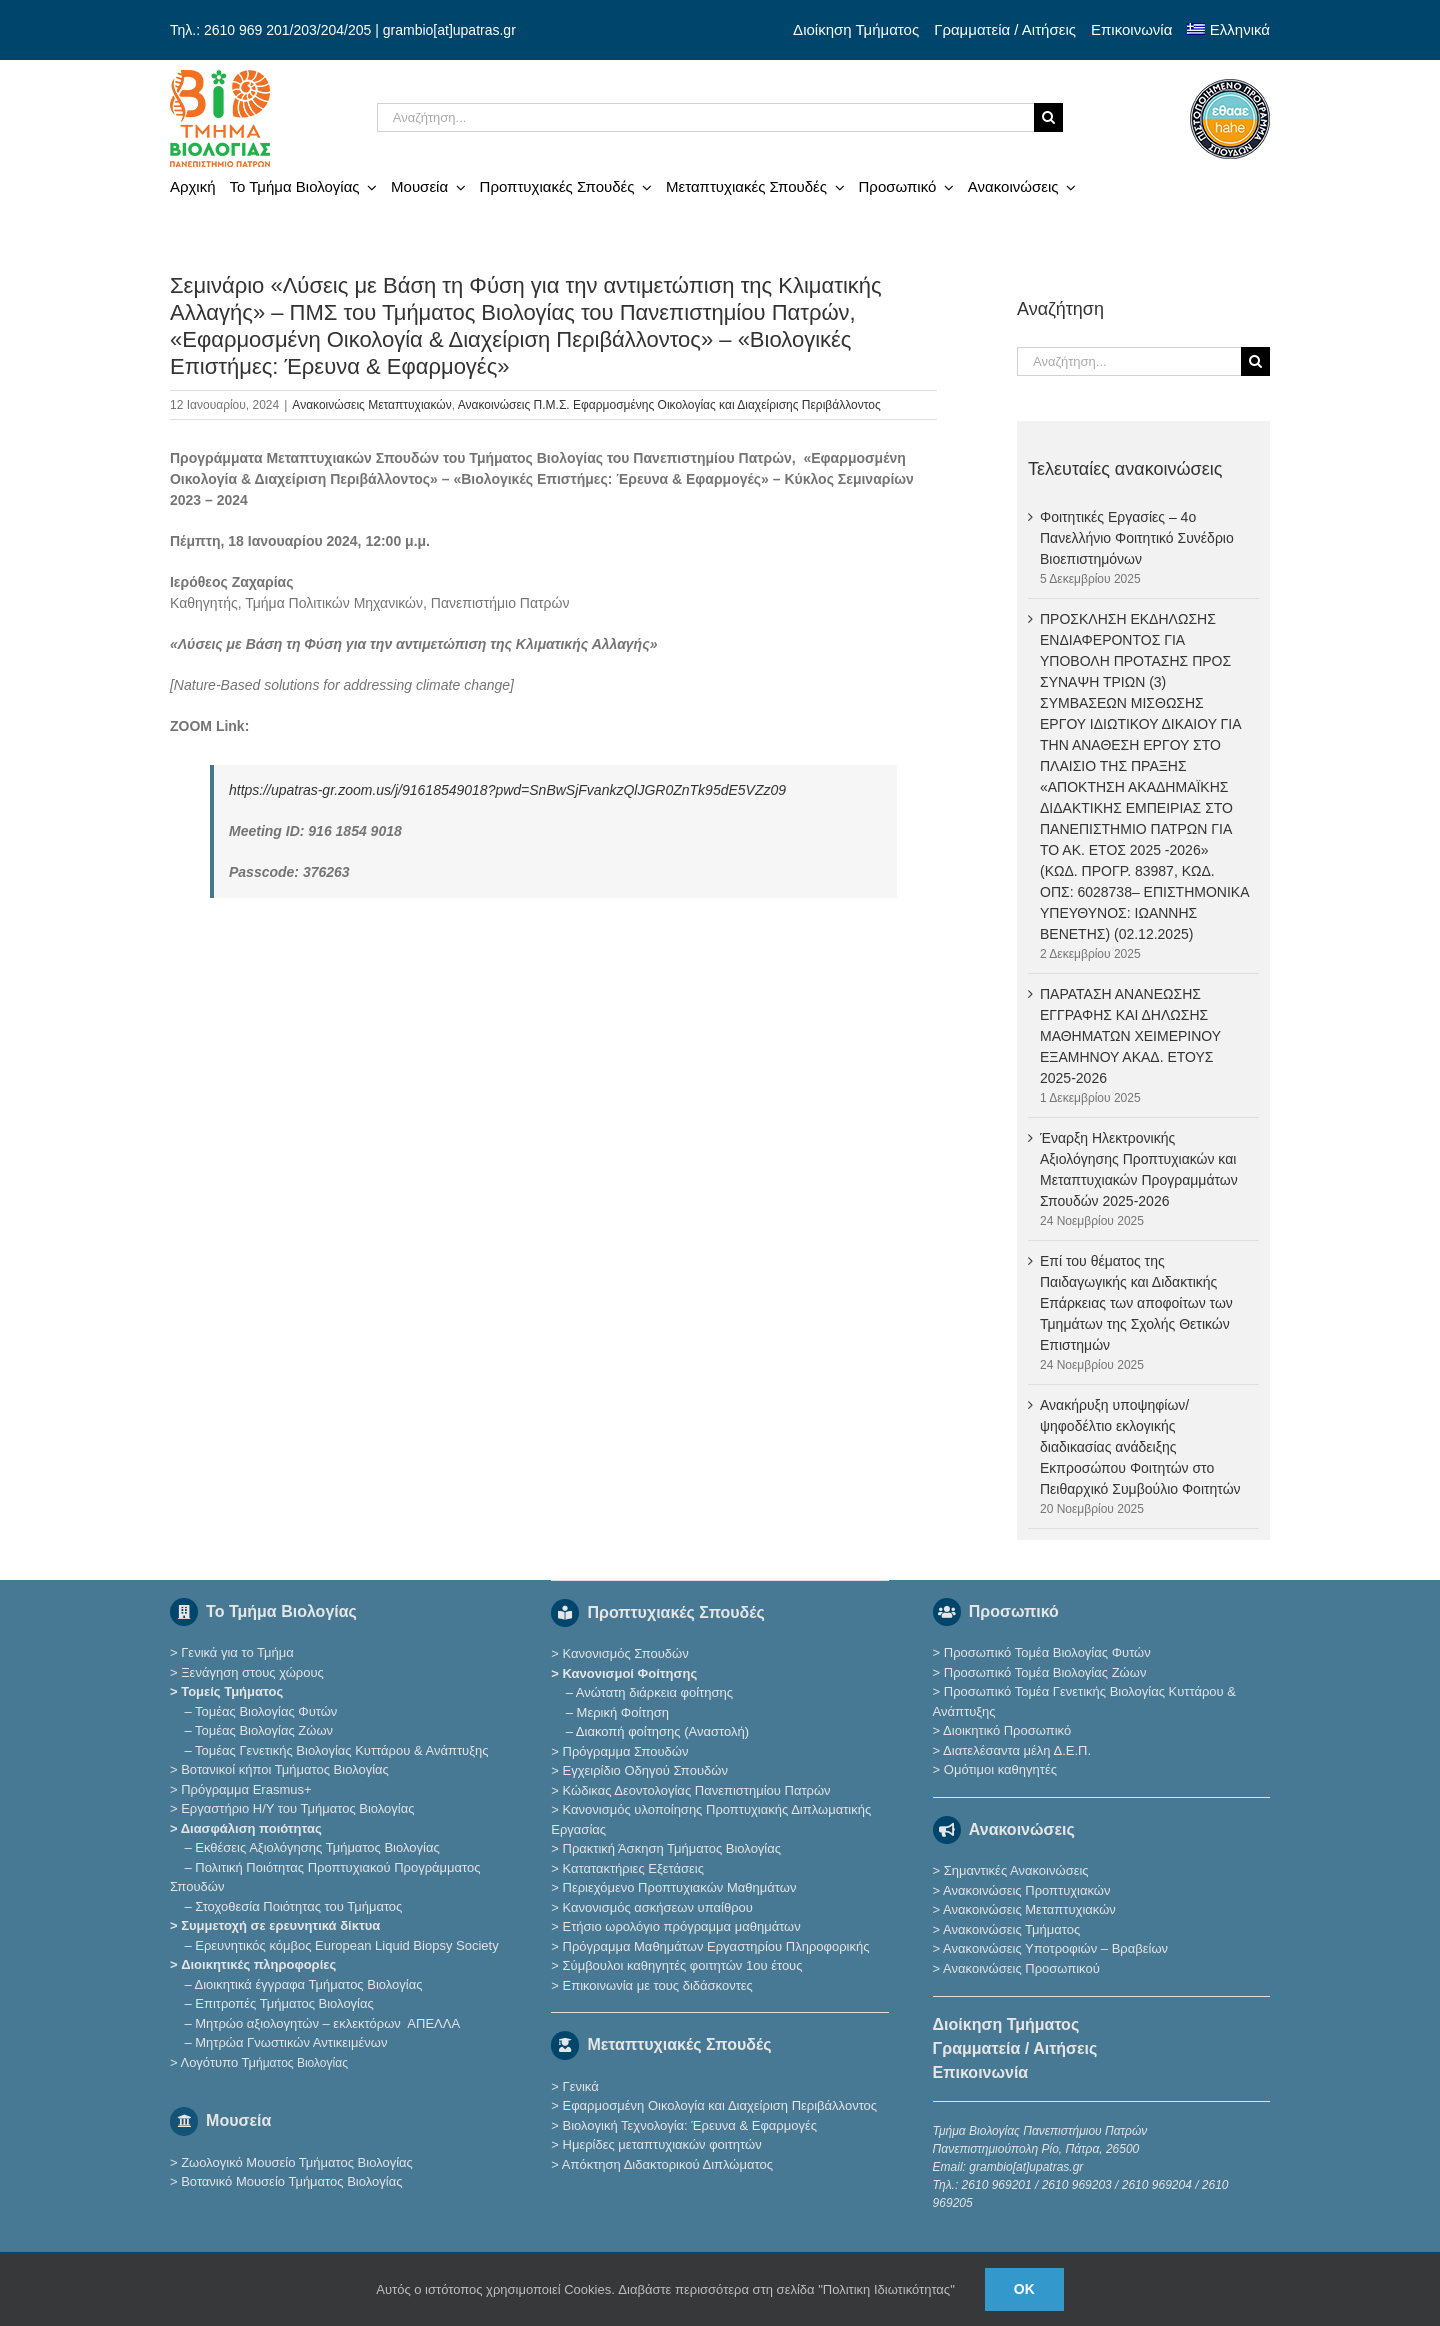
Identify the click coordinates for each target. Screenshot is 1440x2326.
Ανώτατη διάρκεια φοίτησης (654, 1692)
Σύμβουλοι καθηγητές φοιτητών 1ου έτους (683, 1965)
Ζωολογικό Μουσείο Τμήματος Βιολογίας (297, 2162)
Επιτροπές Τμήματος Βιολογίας (284, 2003)
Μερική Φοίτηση (623, 1712)
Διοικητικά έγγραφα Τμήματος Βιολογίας (309, 1984)
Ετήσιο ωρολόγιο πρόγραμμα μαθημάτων (682, 1926)
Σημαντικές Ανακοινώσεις (1016, 1870)
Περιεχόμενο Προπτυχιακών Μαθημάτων (680, 1887)
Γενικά (581, 2086)
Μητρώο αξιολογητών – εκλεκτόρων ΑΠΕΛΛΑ (327, 2023)
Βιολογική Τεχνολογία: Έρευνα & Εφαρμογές (688, 2125)
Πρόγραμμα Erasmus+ (246, 1789)
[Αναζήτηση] (1048, 117)
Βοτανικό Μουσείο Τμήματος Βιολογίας (291, 2181)
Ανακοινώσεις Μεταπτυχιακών (371, 405)
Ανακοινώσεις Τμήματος (1011, 1929)
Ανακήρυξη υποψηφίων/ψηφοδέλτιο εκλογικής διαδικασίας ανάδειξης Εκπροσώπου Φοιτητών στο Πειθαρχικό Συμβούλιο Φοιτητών (1140, 1447)
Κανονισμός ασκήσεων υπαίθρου (658, 1907)
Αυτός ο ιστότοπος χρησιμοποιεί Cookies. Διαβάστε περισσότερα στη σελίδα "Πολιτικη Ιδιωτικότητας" (665, 2289)
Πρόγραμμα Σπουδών (626, 1751)
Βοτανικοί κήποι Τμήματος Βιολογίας (285, 1769)
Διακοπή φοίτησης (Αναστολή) (662, 1731)
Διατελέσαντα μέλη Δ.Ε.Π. (1017, 1750)
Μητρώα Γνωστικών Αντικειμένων (291, 2042)
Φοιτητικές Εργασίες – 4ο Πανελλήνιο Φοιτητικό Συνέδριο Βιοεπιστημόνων (1137, 538)
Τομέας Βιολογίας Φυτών (266, 1711)
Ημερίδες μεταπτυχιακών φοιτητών (662, 2144)
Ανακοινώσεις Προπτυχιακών (1025, 1890)
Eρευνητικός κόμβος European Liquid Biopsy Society (346, 1945)
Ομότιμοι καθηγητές (1000, 1769)
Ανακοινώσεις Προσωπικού (1021, 1968)
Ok (1024, 2289)
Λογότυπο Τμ (263, 2062)
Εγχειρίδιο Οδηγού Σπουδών (645, 1770)
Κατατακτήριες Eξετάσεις (634, 1868)
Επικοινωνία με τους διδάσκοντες (658, 1985)
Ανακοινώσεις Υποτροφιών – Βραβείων (1055, 1948)
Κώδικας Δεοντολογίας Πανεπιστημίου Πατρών (697, 1790)
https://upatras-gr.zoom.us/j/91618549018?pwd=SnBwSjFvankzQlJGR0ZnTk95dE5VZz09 (507, 790)
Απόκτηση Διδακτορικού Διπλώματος (667, 2164)
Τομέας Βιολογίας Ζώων (264, 1730)
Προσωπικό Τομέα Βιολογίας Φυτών (1047, 1652)
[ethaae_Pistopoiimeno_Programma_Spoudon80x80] (1230, 86)
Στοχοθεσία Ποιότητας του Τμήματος (298, 1906)
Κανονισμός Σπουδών (626, 1653)
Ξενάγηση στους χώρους (252, 1672)
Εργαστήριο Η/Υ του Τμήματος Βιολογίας (297, 1808)
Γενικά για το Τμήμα (237, 1652)
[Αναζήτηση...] (705, 117)
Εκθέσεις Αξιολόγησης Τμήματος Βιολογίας (317, 1847)
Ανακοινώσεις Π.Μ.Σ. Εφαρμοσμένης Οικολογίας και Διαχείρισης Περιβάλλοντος (669, 405)
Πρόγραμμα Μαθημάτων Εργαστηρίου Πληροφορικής (716, 1946)
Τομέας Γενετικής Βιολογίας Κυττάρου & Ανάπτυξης (341, 1750)
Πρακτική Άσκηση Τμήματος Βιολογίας (672, 1848)
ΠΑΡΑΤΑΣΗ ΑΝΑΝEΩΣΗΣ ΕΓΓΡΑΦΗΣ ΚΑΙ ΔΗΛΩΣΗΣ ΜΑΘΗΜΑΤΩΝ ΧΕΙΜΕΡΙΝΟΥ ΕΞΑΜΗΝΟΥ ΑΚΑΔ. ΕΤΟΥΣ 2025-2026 (1130, 1036)
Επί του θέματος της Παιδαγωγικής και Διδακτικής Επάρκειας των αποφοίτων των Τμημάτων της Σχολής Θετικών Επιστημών (1136, 1303)
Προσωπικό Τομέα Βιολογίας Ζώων (1045, 1672)
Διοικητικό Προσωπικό (1007, 1730)
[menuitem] (1228, 30)
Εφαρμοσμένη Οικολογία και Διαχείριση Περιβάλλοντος (720, 2105)
